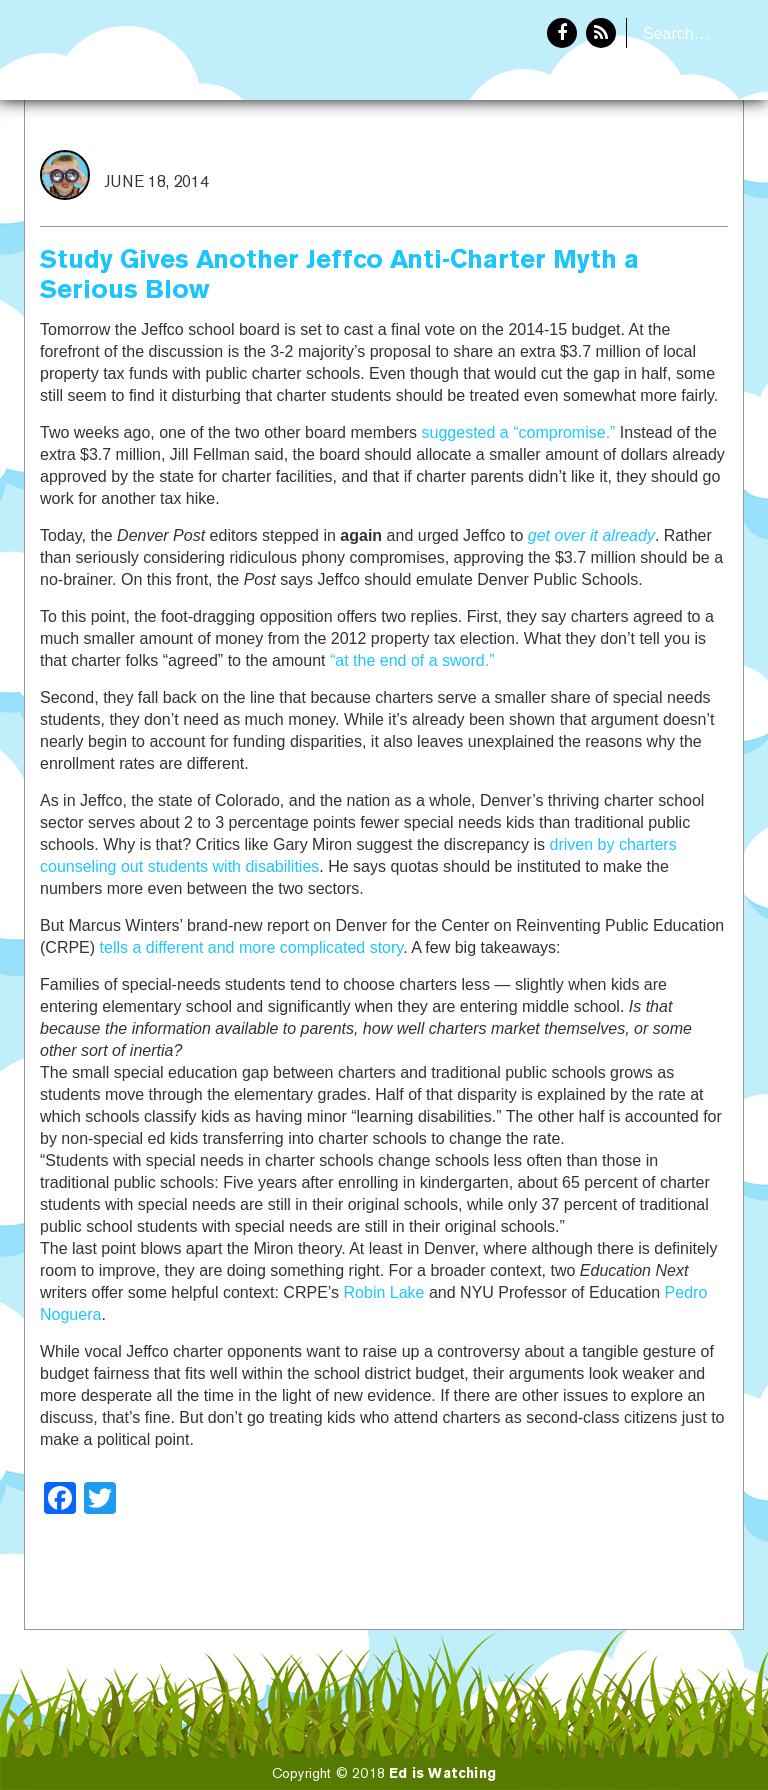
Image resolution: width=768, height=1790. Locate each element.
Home (571, 166)
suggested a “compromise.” (519, 432)
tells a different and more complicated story (252, 947)
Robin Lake (384, 1292)
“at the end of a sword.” (412, 660)
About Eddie (679, 166)
